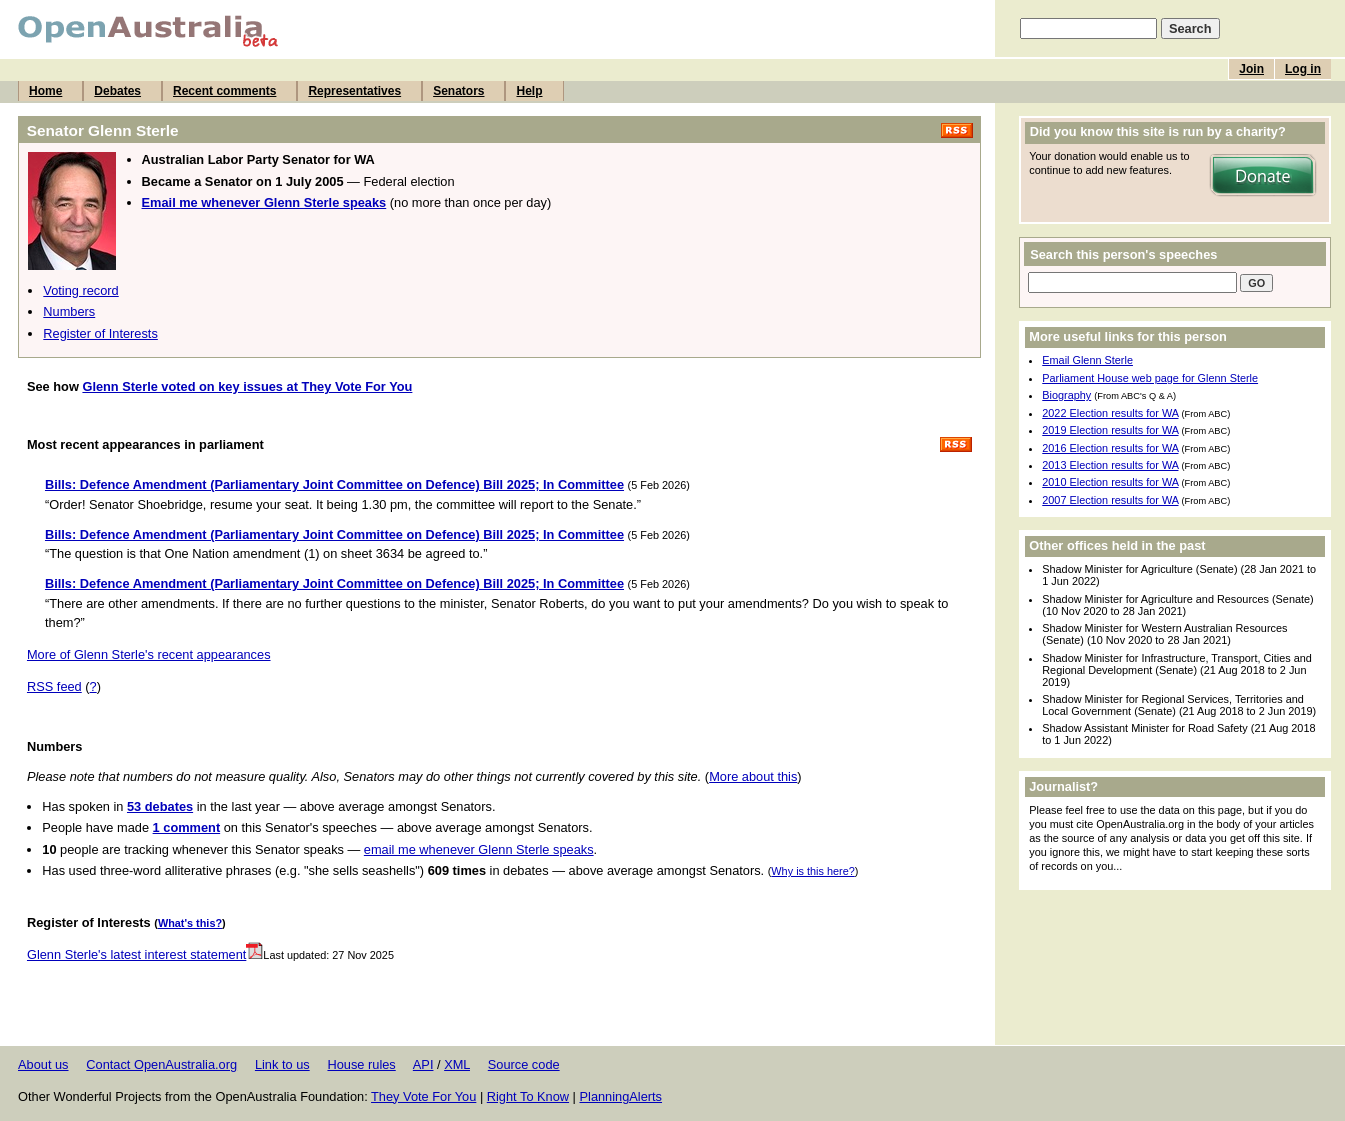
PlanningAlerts (621, 1096)
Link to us (282, 1064)
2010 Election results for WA (1110, 482)
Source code (524, 1064)
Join (1251, 69)
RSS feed (54, 686)
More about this (753, 776)
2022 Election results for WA (1110, 413)
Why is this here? (812, 871)
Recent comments (224, 91)
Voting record (80, 290)
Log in (1303, 69)
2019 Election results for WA (1110, 430)
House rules (361, 1064)
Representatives (354, 91)
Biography (1066, 395)
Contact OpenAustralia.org (161, 1064)
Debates (117, 91)
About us (43, 1064)
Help (529, 91)
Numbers (69, 311)
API (423, 1064)
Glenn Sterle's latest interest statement (145, 954)
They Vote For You (423, 1096)
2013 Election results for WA (1110, 465)
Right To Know (528, 1096)
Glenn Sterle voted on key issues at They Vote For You (247, 386)
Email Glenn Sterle (1087, 360)
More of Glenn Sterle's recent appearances (149, 654)
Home (45, 91)
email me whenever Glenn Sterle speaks (479, 849)
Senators (458, 91)
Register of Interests (100, 333)
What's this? (190, 923)
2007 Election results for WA (1110, 500)
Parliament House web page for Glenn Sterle (1150, 378)
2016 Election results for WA (1110, 448)
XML (457, 1064)
